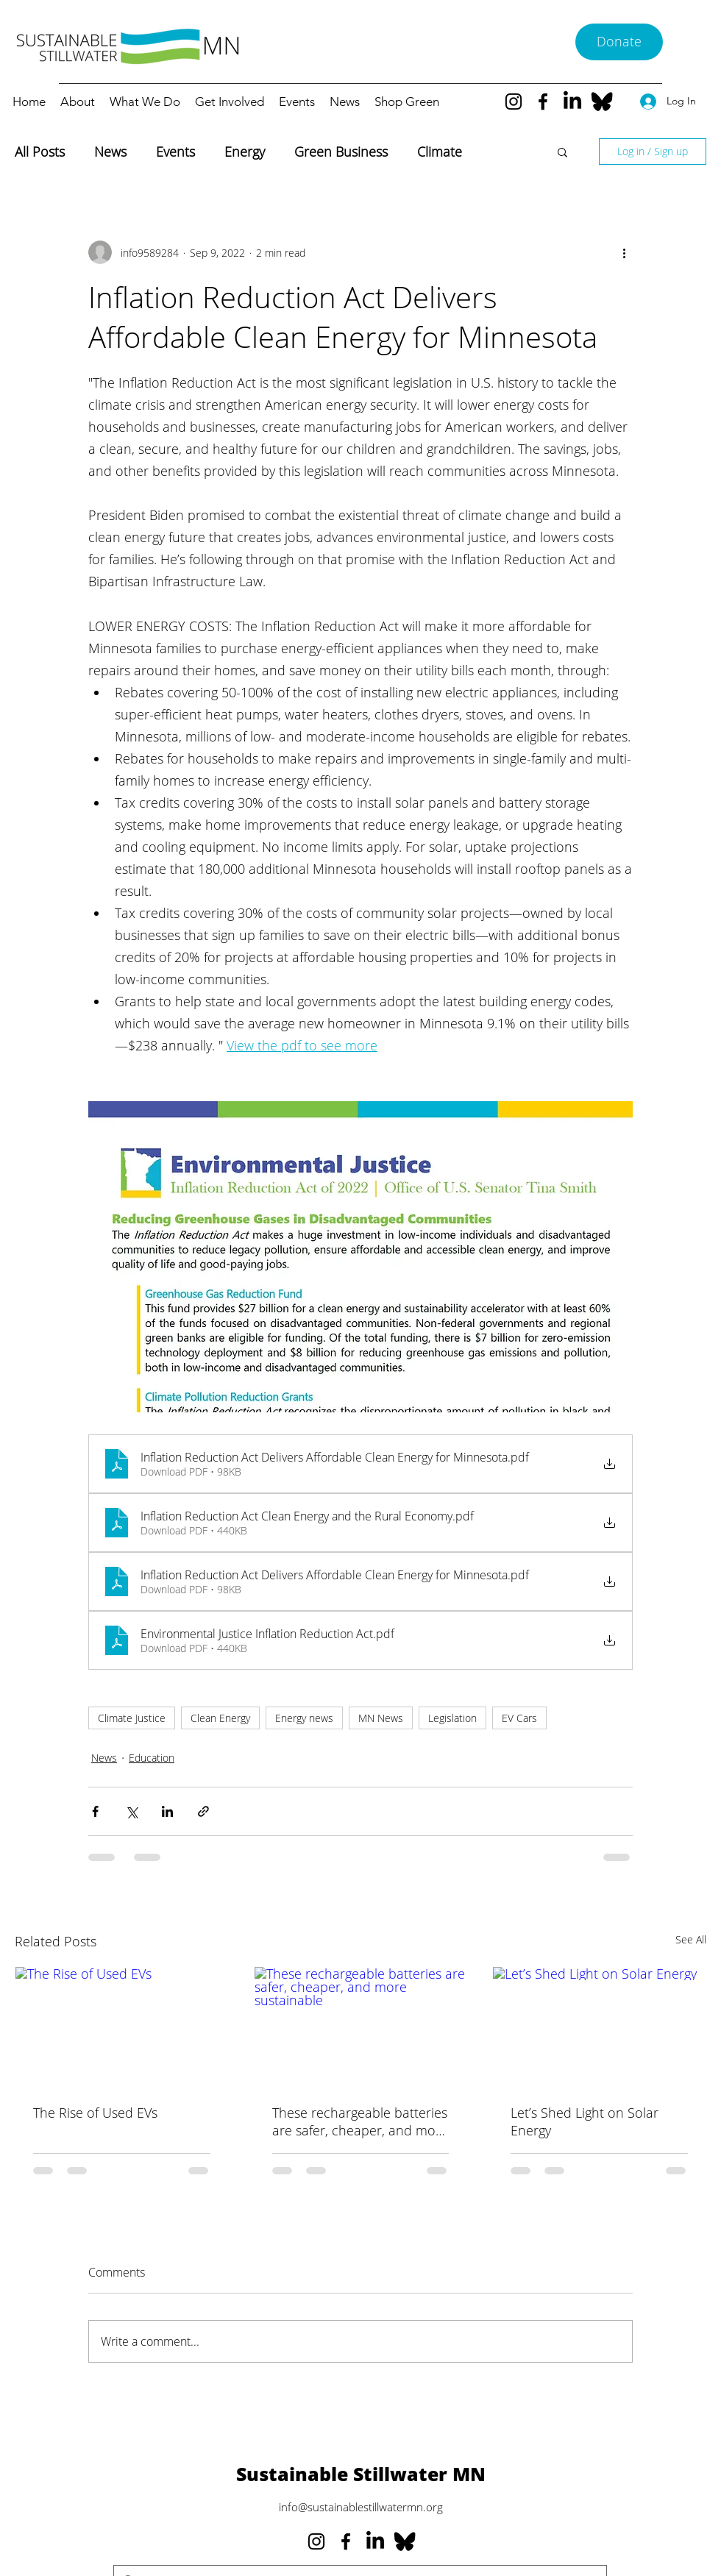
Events (175, 151)
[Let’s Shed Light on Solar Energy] (599, 2026)
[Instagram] (513, 101)
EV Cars (519, 1718)
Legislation (452, 1718)
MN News (380, 1718)
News (110, 151)
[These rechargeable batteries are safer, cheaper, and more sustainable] (361, 2026)
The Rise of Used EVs (95, 2112)
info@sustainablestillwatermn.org (361, 2506)
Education (151, 1758)
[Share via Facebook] (95, 1811)
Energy (244, 151)
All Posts (40, 151)
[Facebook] (543, 101)
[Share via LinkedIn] (167, 1811)
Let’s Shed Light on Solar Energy (584, 2121)
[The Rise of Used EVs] (121, 2026)
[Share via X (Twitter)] (131, 1811)
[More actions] (624, 252)
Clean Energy (220, 1718)
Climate (439, 151)
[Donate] (619, 42)
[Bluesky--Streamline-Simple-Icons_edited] (602, 101)
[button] (562, 151)
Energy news (304, 1718)
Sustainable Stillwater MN (361, 2473)
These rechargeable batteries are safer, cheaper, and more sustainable (360, 2121)
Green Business (341, 151)
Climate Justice (132, 1718)
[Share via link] (203, 1811)
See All (690, 1939)
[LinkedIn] (572, 101)
